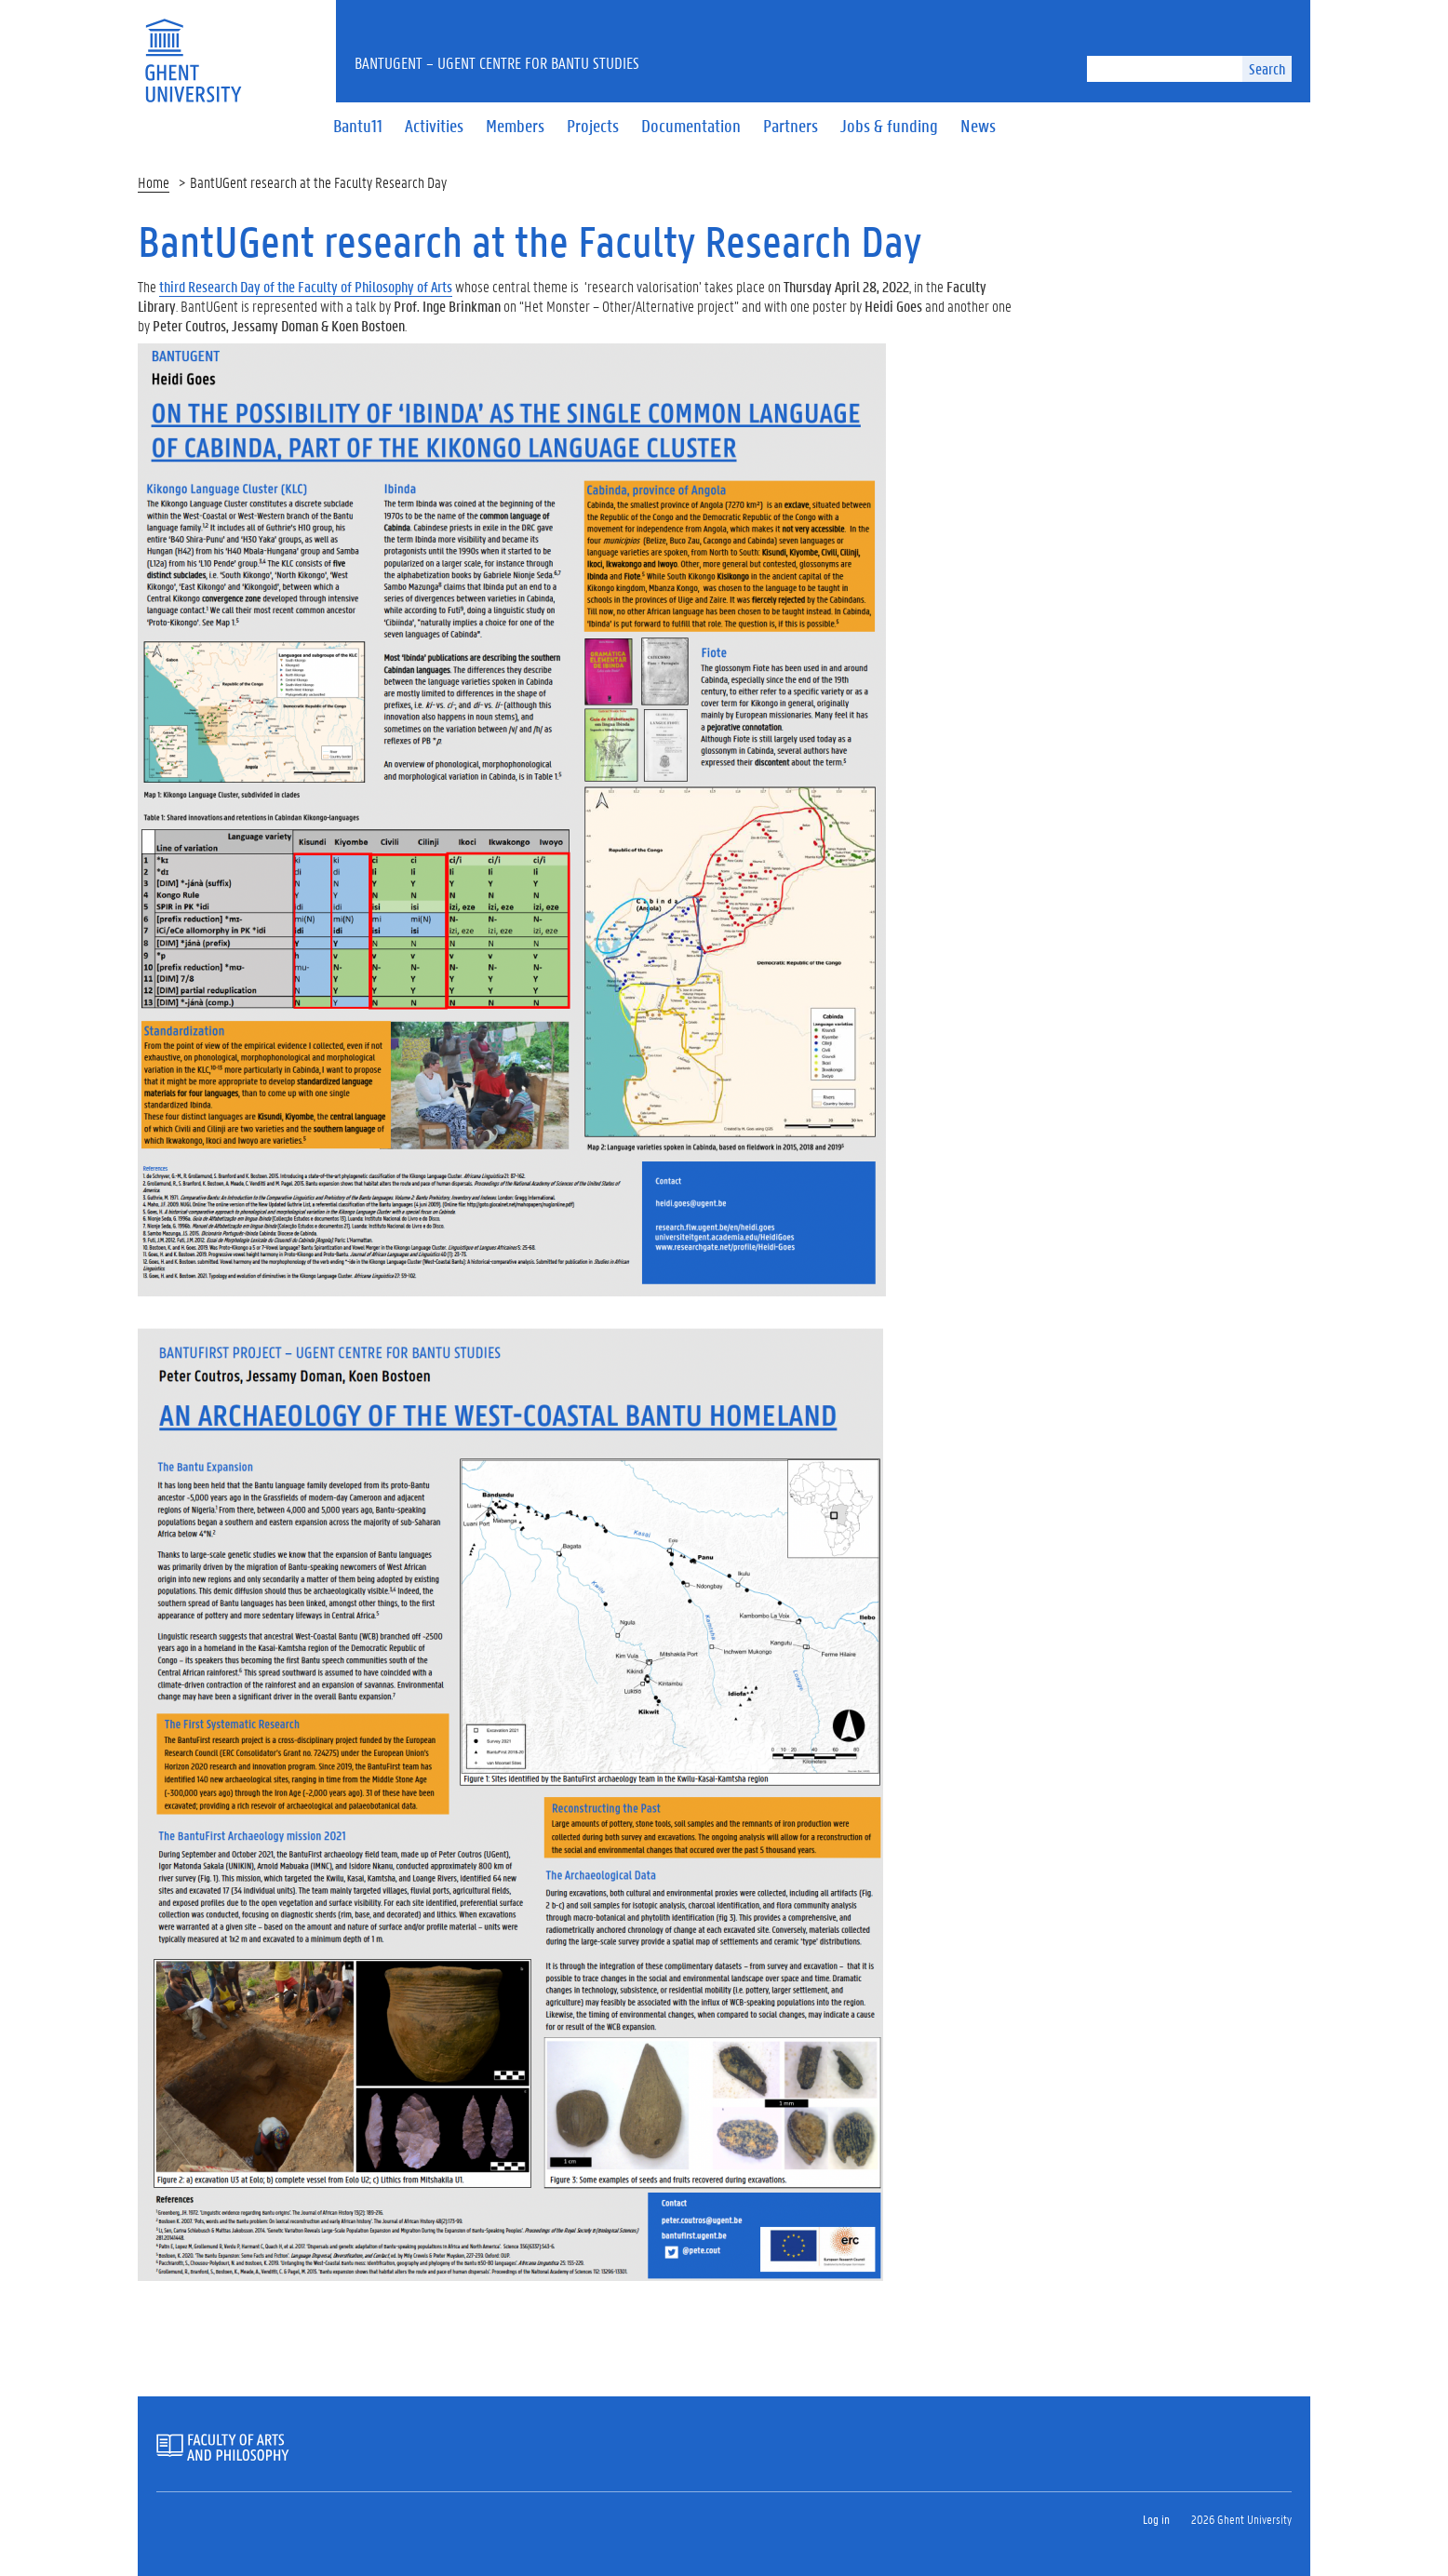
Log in (1156, 2519)
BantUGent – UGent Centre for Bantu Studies (497, 62)
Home (153, 182)
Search (1267, 68)
